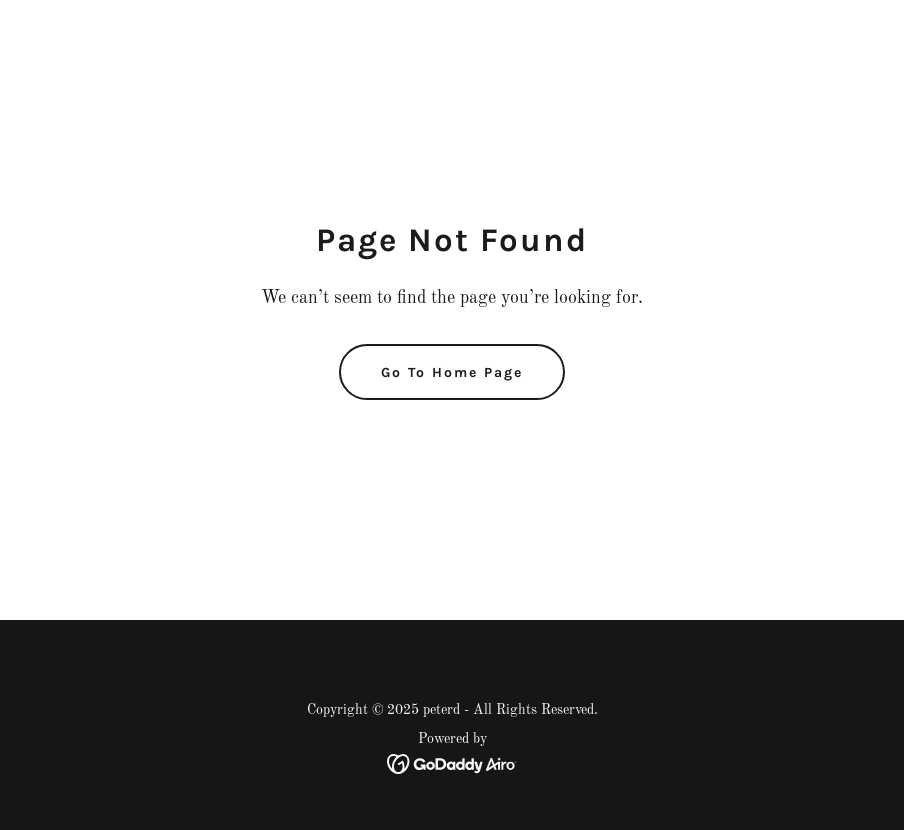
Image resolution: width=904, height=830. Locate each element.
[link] (452, 764)
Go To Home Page (452, 372)
